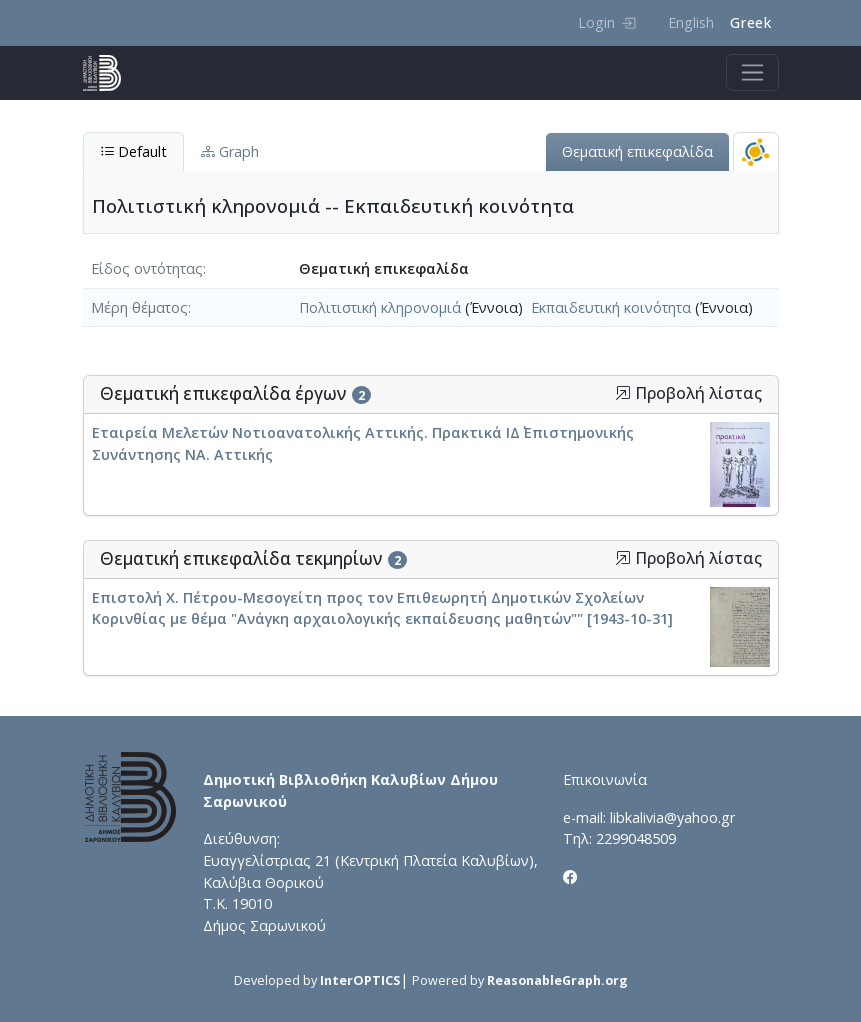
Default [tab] (133, 151)
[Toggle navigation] (752, 72)
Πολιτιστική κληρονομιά (380, 307)
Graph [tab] (230, 151)
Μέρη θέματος (139, 307)
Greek (750, 22)
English (691, 22)
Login (606, 22)
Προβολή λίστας (688, 393)
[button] (623, 393)
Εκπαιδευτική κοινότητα (611, 307)
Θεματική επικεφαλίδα (637, 151)
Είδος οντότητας (147, 268)
